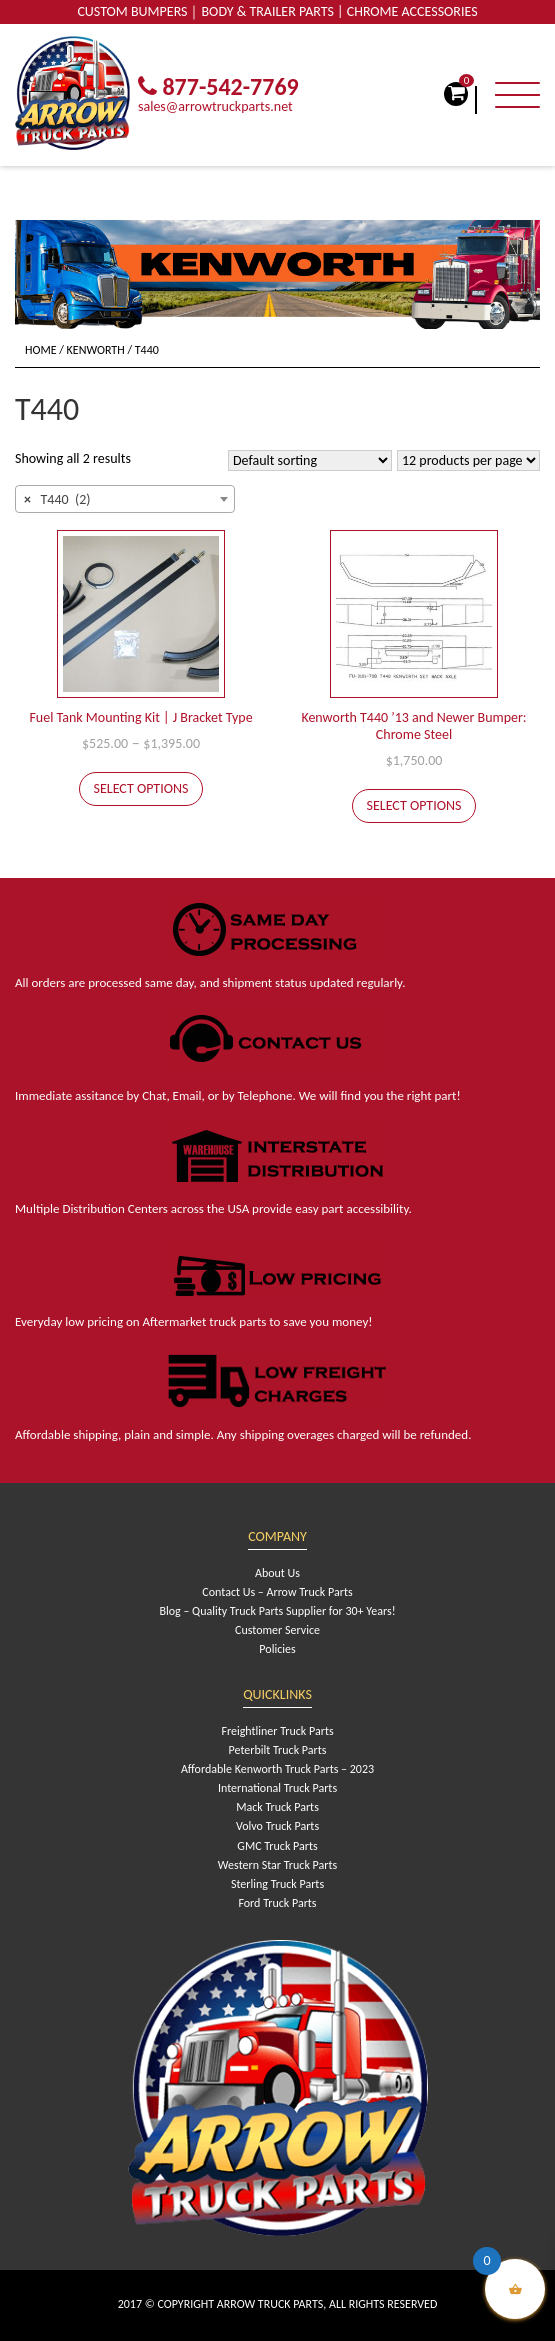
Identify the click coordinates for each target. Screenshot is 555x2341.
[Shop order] (310, 460)
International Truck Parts (277, 1788)
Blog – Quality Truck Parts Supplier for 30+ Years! (277, 1611)
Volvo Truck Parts (277, 1826)
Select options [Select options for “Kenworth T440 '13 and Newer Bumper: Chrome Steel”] (414, 805)
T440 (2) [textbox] (57, 500)
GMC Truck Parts (277, 1846)
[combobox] (125, 499)
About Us (277, 1573)
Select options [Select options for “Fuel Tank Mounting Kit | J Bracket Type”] (141, 788)
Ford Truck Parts (277, 1903)
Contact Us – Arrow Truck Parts (277, 1592)
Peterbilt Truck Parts (278, 1750)
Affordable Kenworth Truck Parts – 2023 (277, 1769)
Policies (277, 1649)
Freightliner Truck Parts (277, 1731)
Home (41, 350)
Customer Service (277, 1630)
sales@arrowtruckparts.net (215, 106)
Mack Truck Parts (277, 1807)
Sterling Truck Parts (277, 1884)
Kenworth (96, 350)
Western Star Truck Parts (277, 1865)
